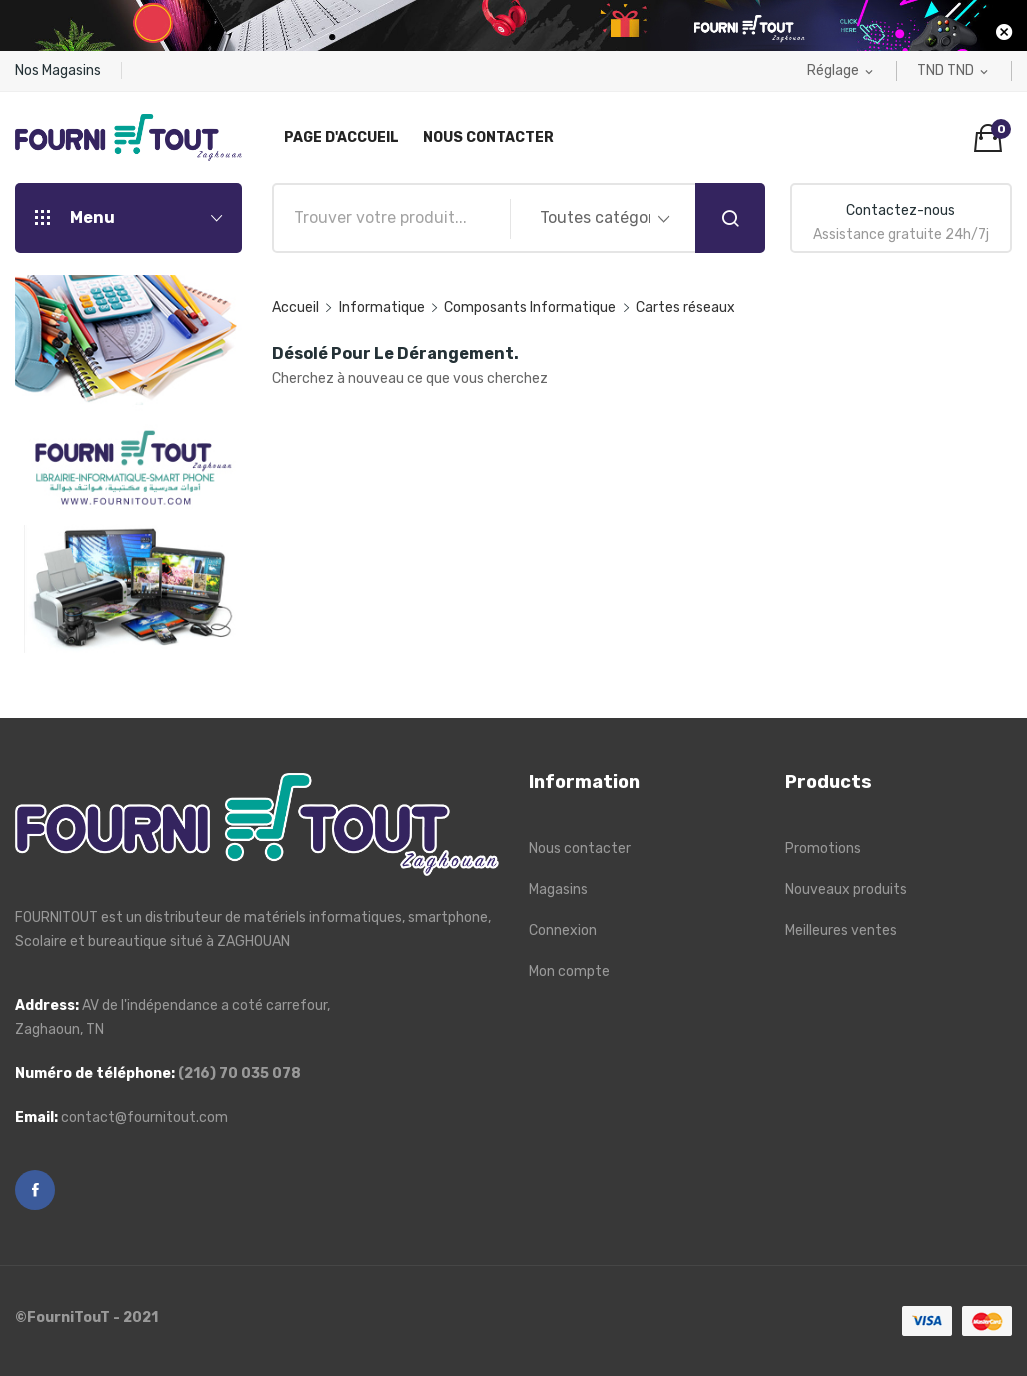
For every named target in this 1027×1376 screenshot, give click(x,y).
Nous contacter (580, 848)
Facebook (35, 1190)
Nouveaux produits (846, 889)
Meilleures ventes (841, 930)
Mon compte (569, 971)
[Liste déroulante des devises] (954, 71)
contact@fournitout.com (144, 1117)
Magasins (558, 889)
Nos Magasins (58, 70)
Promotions (823, 848)
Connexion (563, 930)
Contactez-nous (900, 210)
